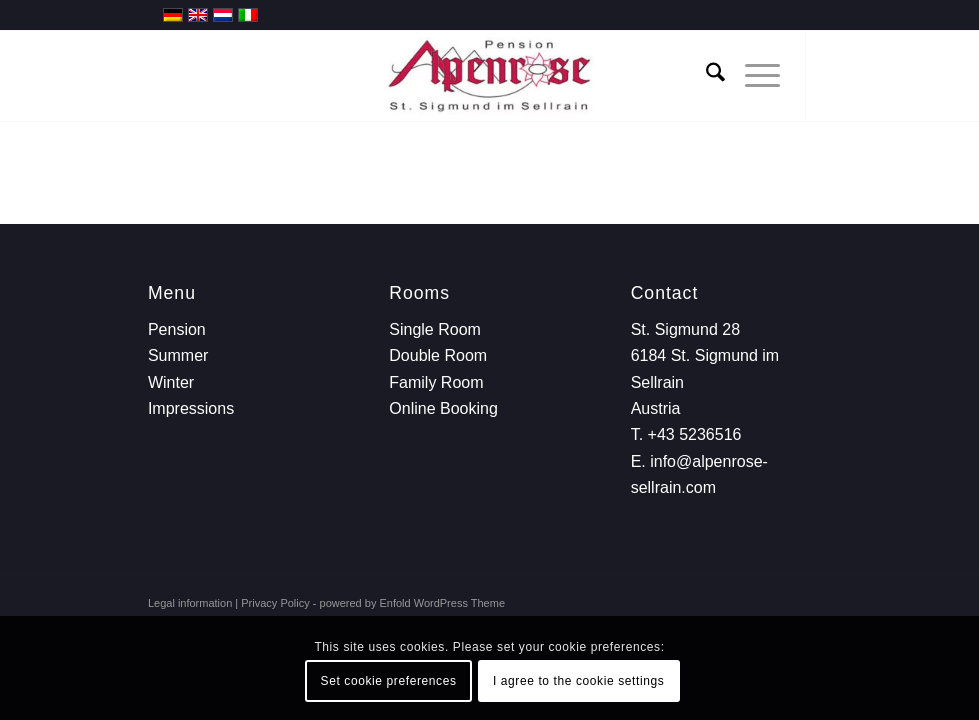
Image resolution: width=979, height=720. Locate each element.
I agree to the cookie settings (578, 681)
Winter (171, 382)
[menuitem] (705, 76)
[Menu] (752, 76)
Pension (177, 329)
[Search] (705, 76)
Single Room (435, 329)
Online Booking (443, 408)
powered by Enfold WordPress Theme (412, 603)
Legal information (190, 603)
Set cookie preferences (389, 681)
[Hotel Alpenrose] (489, 76)
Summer (178, 355)
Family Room (436, 382)
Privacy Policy (275, 603)
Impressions (191, 408)
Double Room (438, 355)
